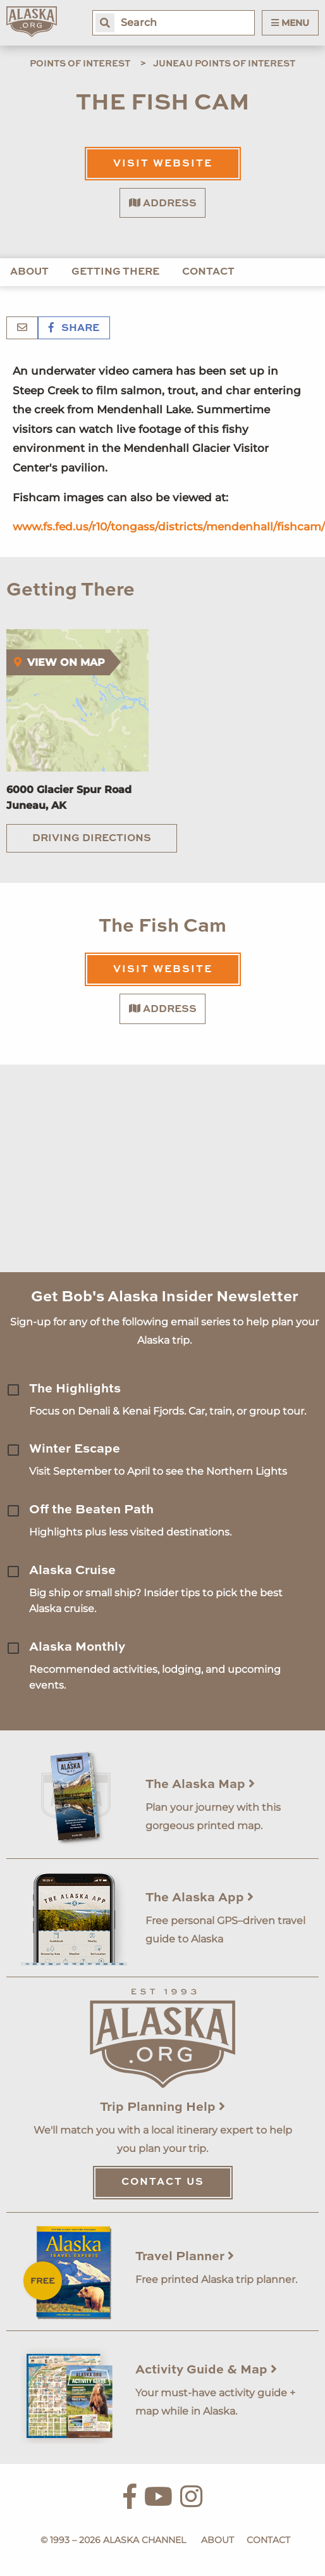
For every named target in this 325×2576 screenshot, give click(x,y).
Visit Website (162, 164)
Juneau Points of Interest (224, 63)
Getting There (115, 272)
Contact (208, 272)
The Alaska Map (200, 1785)
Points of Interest (80, 63)
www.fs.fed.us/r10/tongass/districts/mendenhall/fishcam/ (169, 526)
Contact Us (162, 2182)
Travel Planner (184, 2257)
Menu (290, 22)
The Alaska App (199, 1898)
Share (74, 328)
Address (163, 203)
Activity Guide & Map (206, 2370)
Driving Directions (91, 839)
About (29, 272)
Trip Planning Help (162, 2107)
